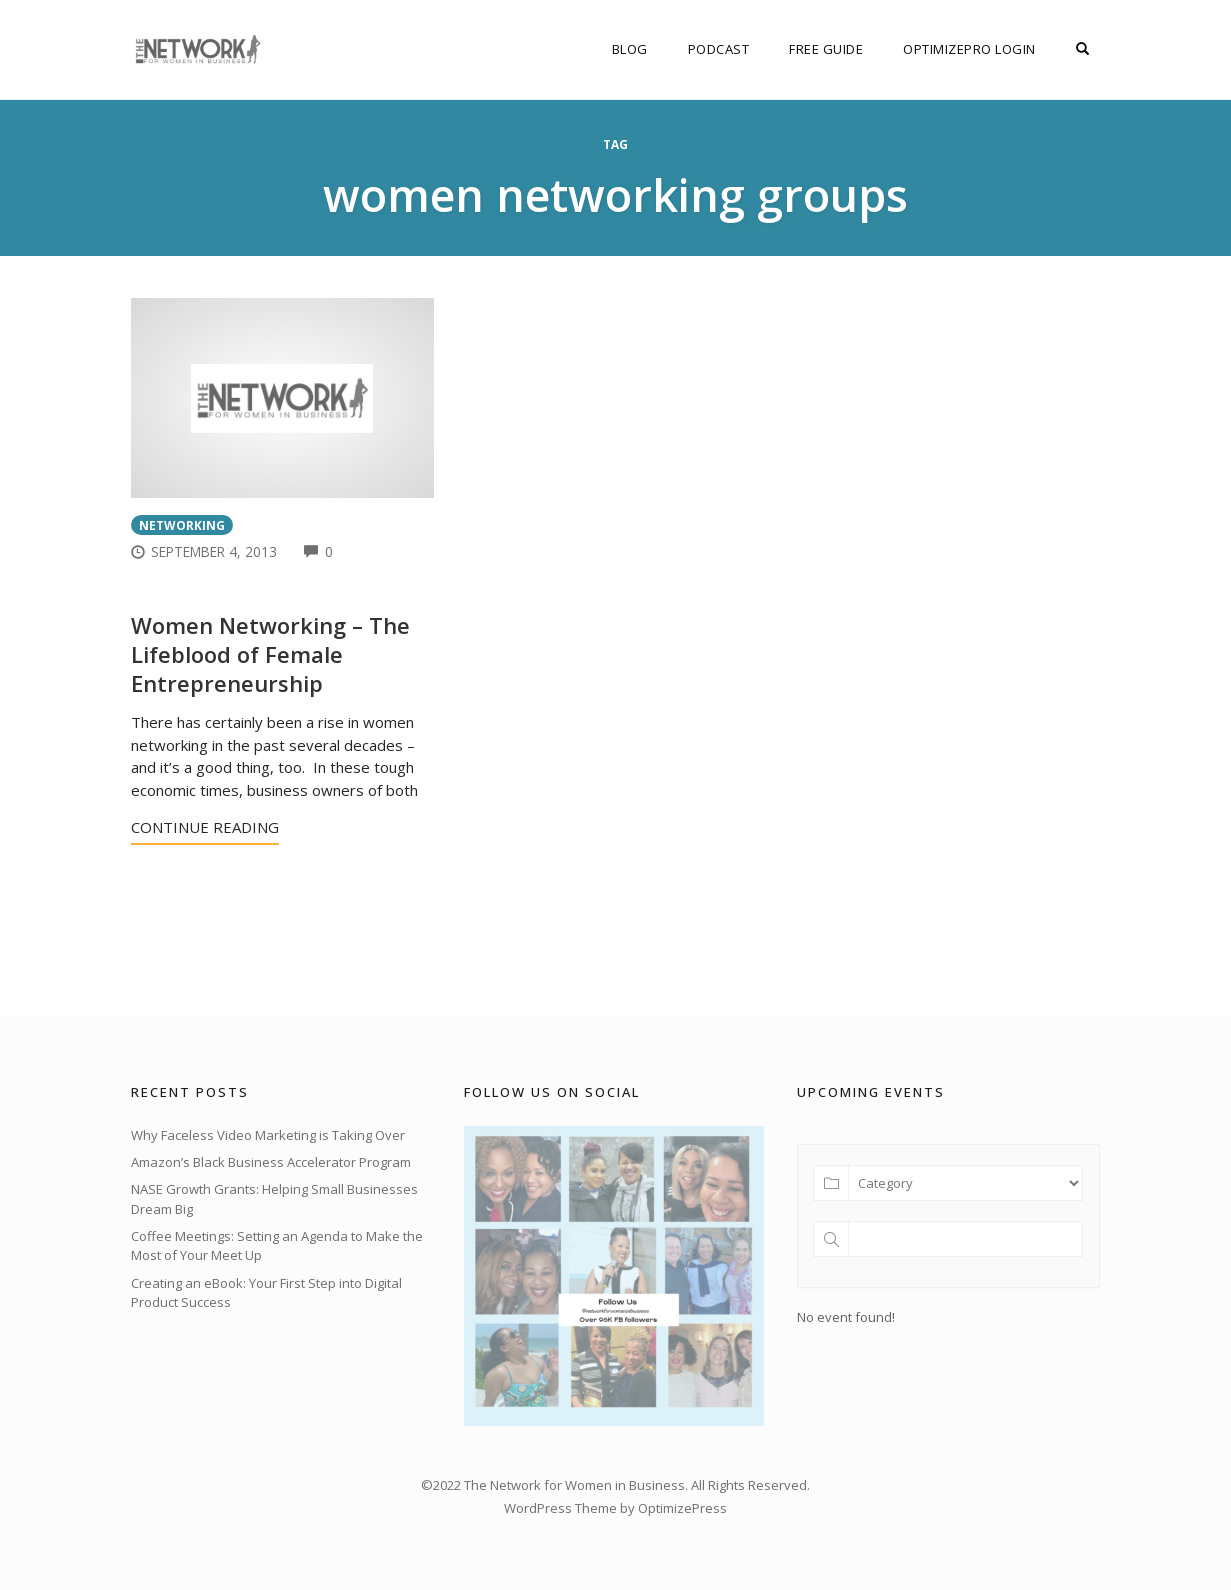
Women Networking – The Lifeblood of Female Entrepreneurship (270, 653)
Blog (630, 49)
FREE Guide (826, 49)
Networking (182, 525)
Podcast (719, 49)
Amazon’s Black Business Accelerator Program (271, 1162)
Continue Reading (205, 827)
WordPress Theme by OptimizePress (615, 1508)
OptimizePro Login (969, 49)
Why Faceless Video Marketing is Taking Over (268, 1135)
